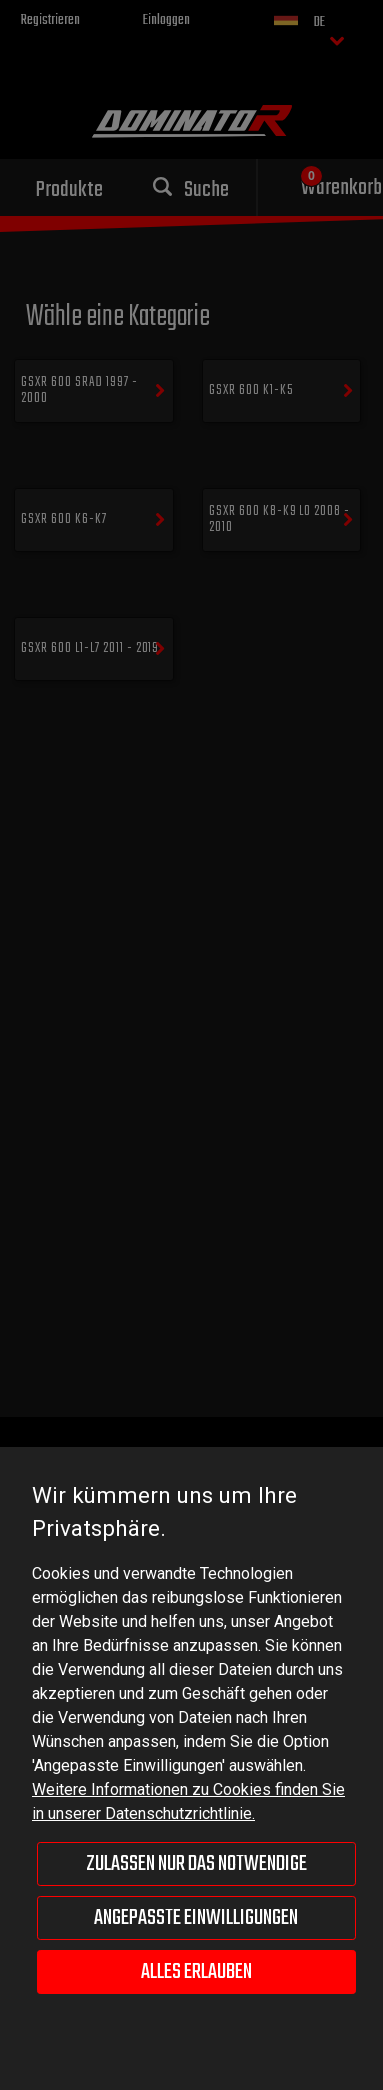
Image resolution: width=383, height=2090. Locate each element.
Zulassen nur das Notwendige (196, 1864)
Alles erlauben (196, 1972)
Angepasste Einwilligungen (196, 1918)
